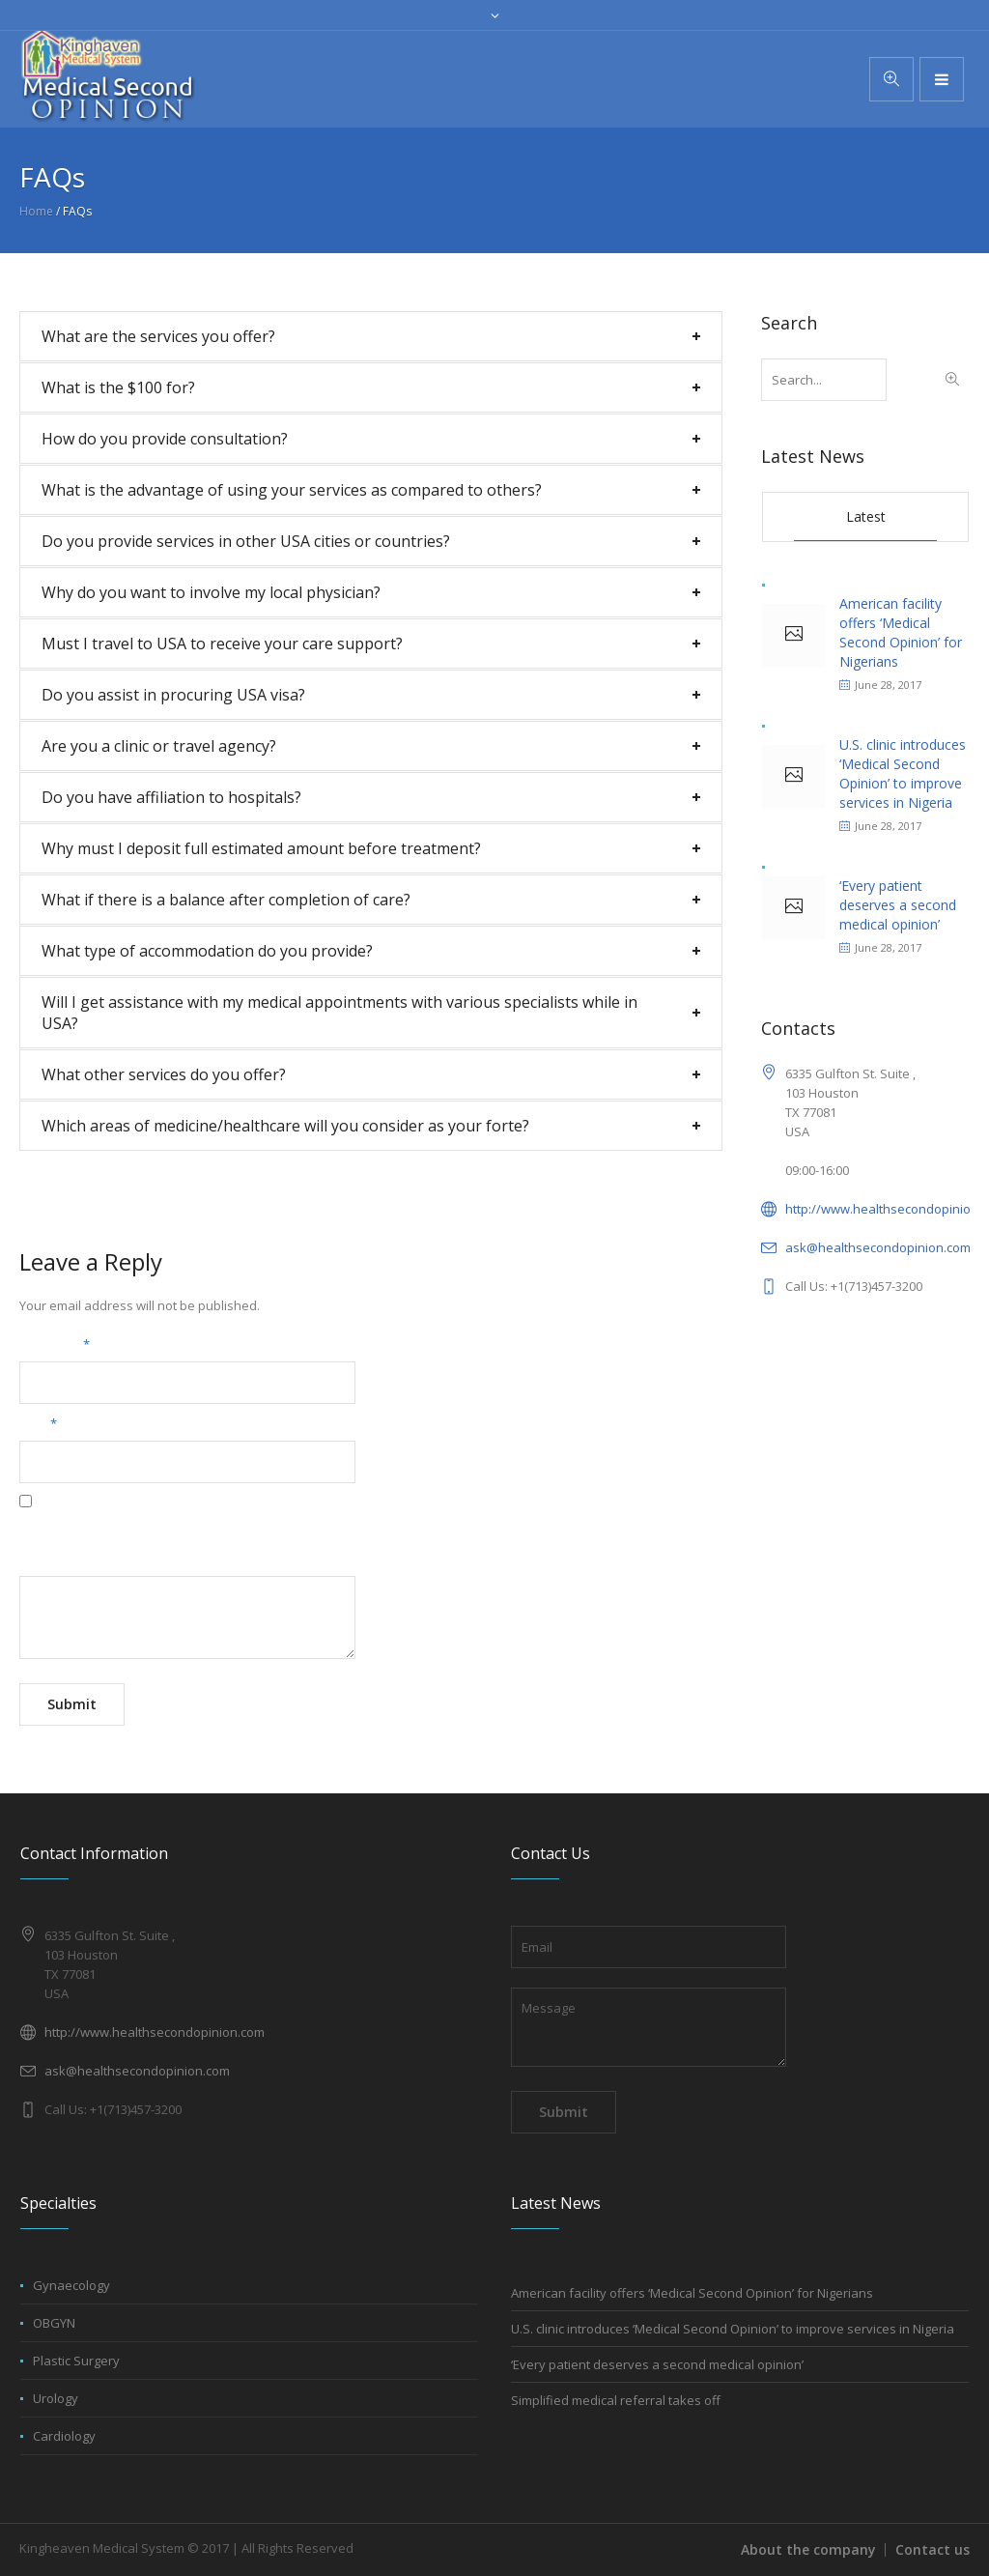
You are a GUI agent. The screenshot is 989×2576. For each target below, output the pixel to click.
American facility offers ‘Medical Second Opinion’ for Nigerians (900, 632)
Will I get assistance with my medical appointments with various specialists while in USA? (339, 1012)
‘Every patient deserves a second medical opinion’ (897, 904)
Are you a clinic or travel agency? (159, 746)
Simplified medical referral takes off (616, 2400)
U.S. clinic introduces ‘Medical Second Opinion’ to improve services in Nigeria (902, 773)
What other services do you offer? (164, 1074)
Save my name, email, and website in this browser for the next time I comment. (248, 1522)
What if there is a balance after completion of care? (226, 899)
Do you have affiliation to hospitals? (171, 797)
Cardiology (64, 2436)
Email (38, 1423)
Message (46, 1558)
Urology (55, 2398)
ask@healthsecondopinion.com (878, 1247)
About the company (808, 2549)
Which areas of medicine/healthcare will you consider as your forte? (285, 1125)
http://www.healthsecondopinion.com (154, 2032)
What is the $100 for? (118, 387)
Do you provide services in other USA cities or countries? (246, 541)
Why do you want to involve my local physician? (211, 592)
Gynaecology (71, 2285)
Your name (54, 1344)
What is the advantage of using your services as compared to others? (292, 490)
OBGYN (54, 2323)
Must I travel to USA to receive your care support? (222, 643)
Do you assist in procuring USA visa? (173, 694)
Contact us (932, 2549)
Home (36, 211)
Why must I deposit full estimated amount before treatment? (261, 848)
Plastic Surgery (76, 2360)
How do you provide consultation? (165, 438)
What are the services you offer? (158, 336)
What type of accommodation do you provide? (207, 950)
